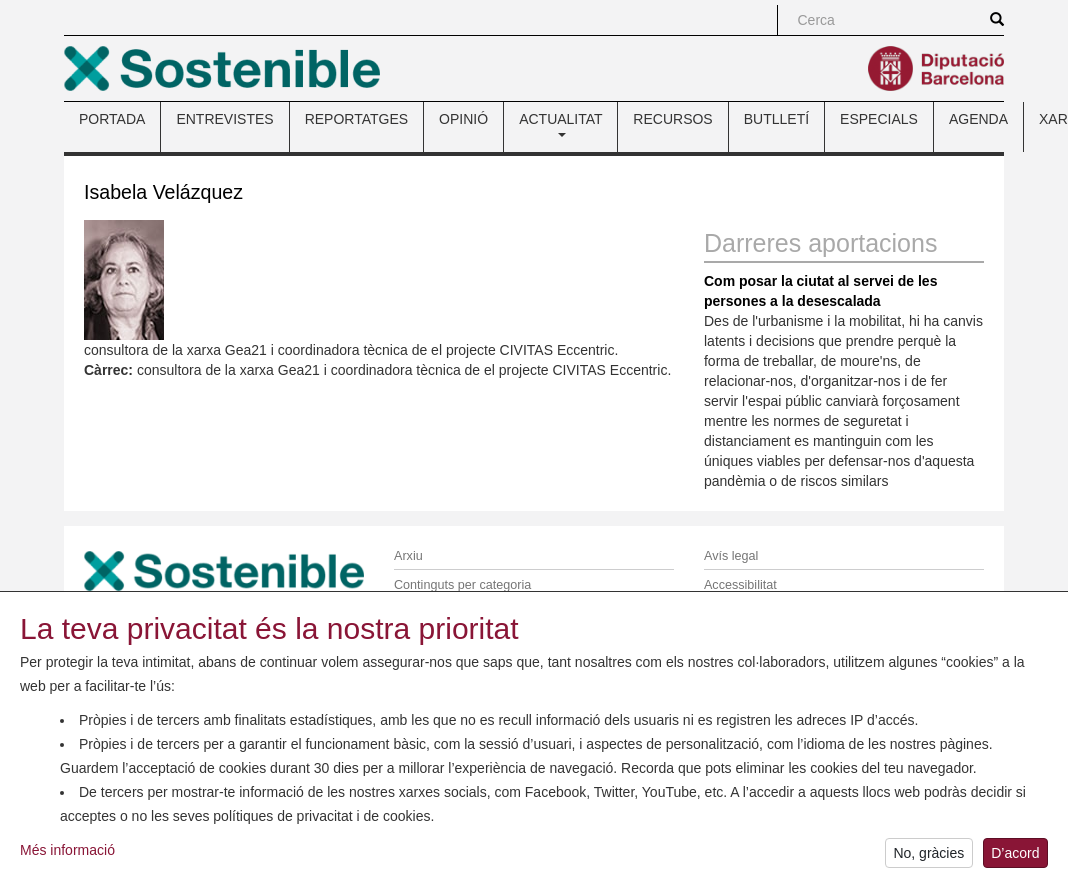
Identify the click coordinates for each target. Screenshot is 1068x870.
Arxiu (408, 556)
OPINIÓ (463, 119)
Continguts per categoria (462, 585)
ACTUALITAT (560, 124)
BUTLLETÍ (776, 119)
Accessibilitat (740, 585)
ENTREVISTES (224, 119)
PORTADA (112, 119)
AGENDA (978, 119)
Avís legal (731, 556)
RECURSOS (672, 119)
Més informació (67, 858)
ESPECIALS (879, 119)
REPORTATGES (356, 119)
